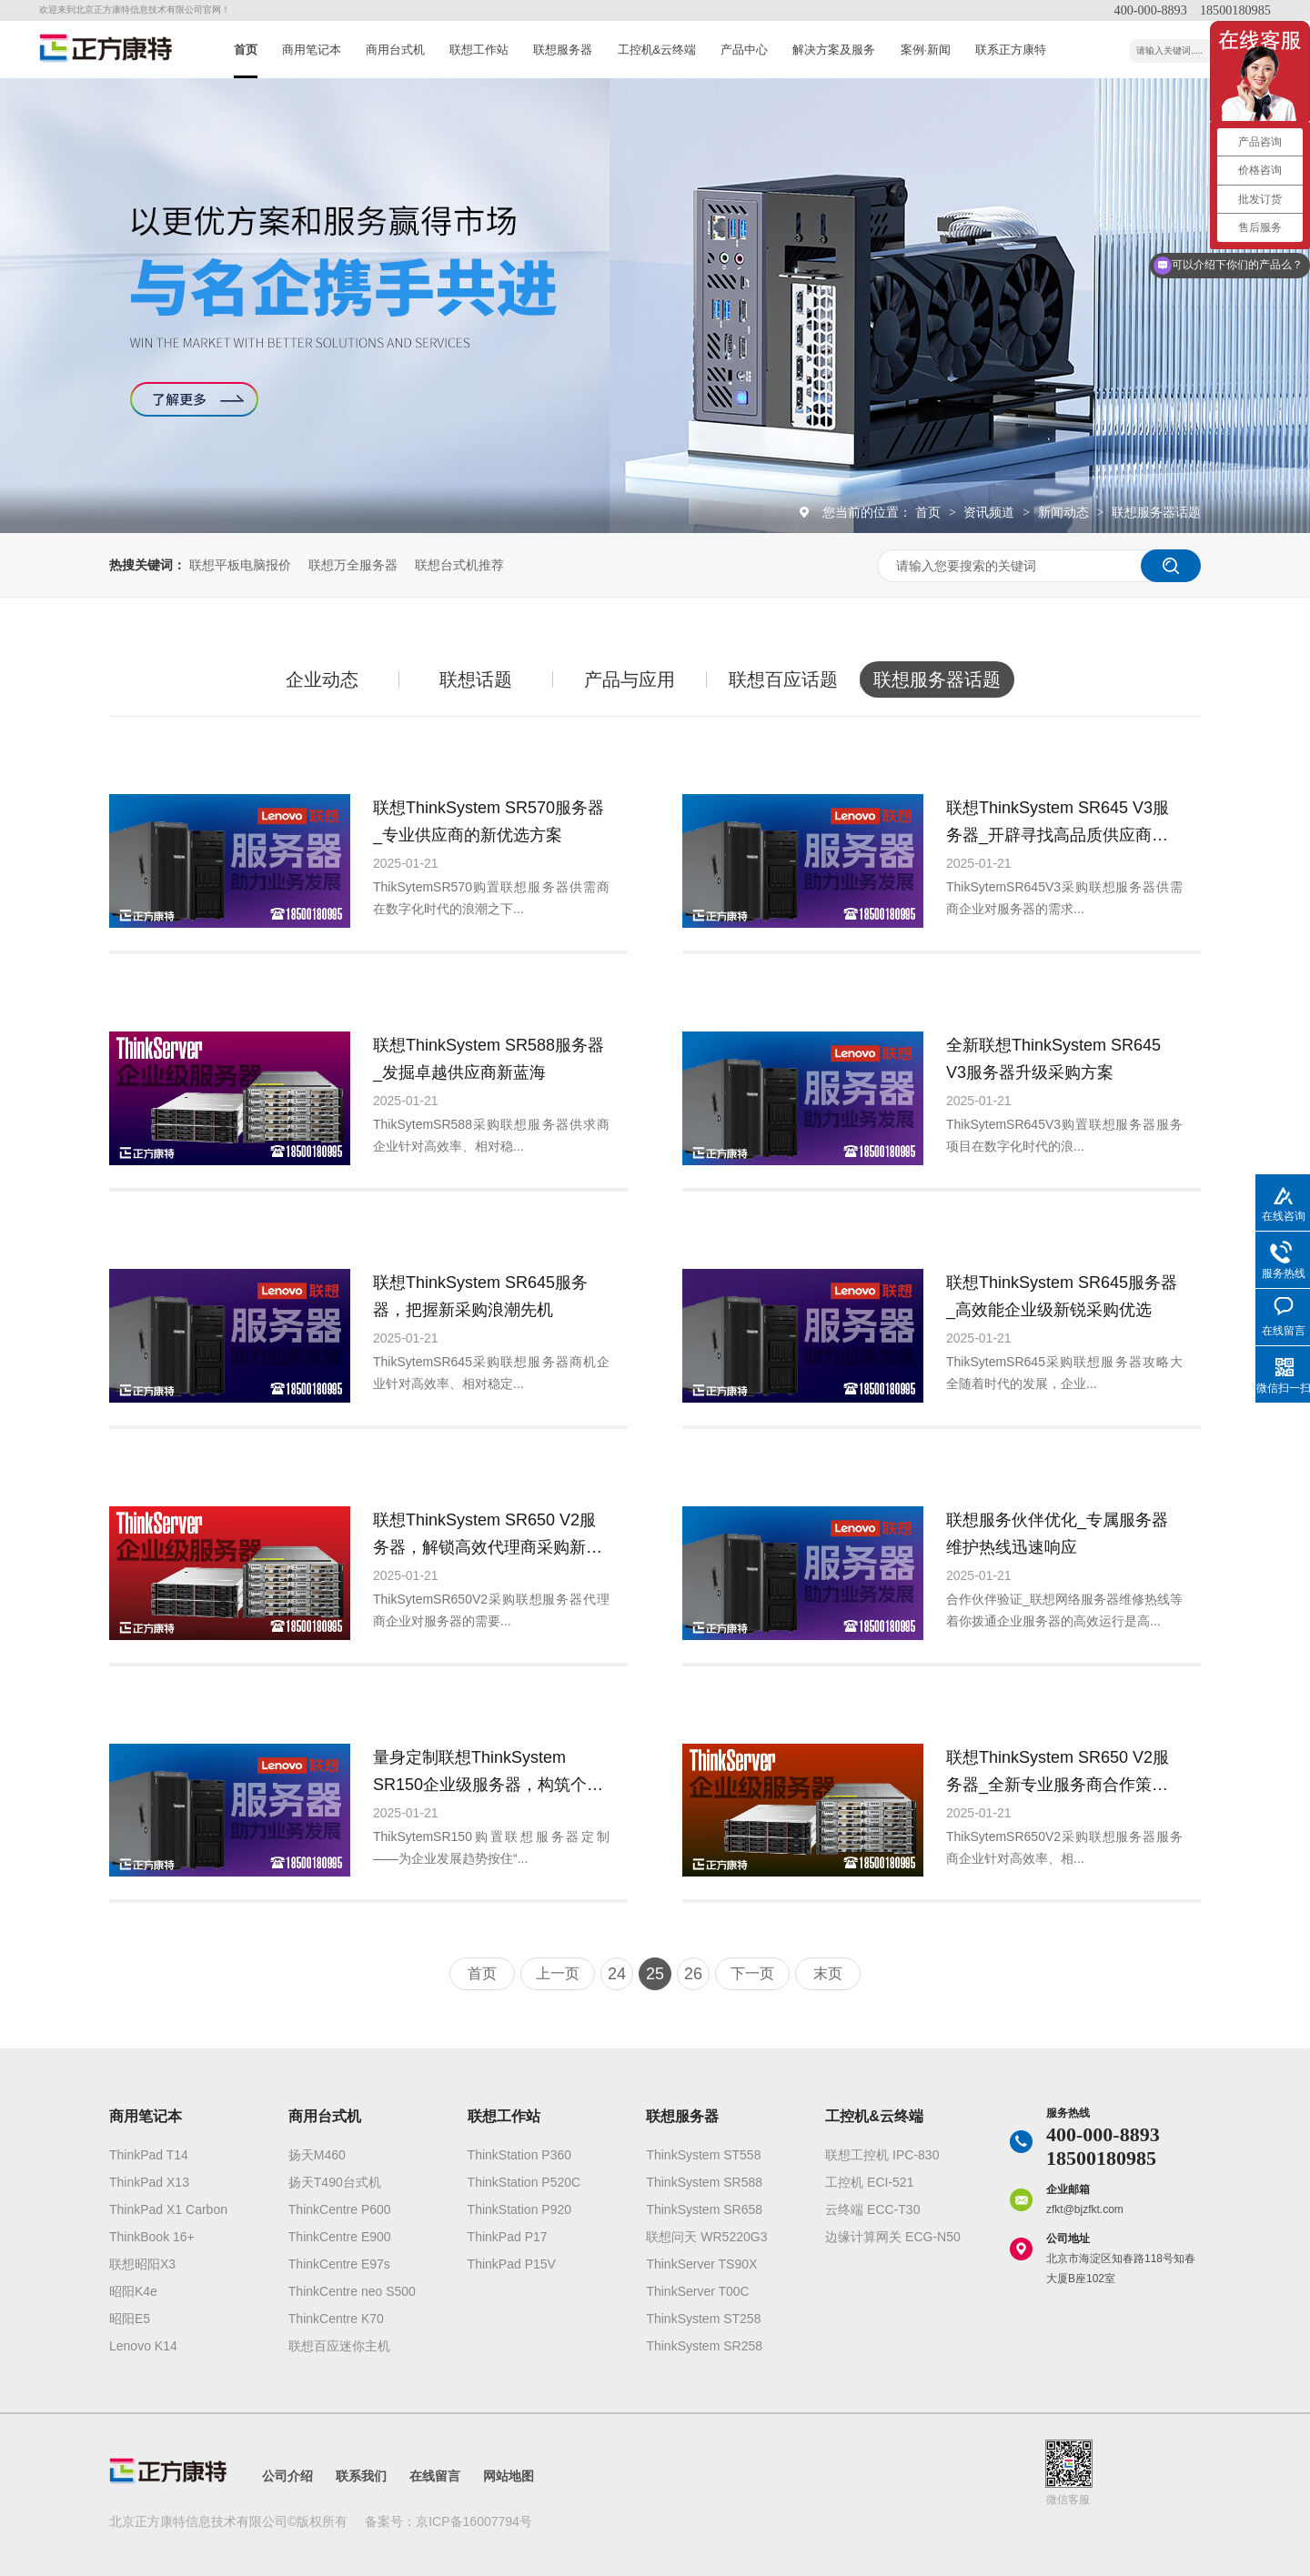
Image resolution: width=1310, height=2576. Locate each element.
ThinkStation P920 (519, 2209)
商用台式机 (395, 49)
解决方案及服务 (833, 49)
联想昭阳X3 (142, 2264)
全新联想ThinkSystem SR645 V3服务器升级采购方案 (1053, 1059)
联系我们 (361, 2476)
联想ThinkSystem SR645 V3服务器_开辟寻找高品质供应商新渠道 (1057, 824)
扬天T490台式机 (334, 2182)
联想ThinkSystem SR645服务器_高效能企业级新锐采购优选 (1061, 1296)
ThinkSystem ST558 (703, 2155)
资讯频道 (990, 512)
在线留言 (434, 2476)
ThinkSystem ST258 (703, 2318)
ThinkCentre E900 (339, 2236)
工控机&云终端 (657, 49)
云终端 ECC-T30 (872, 2209)
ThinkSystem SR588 (704, 2182)
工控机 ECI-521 (869, 2182)
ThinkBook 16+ (152, 2236)
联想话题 (475, 679)
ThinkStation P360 (519, 2155)
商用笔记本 (311, 49)
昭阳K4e (133, 2291)
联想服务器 (562, 49)
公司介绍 (287, 2476)
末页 (827, 1973)
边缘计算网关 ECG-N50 (893, 2236)
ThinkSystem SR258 (704, 2346)
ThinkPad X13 (149, 2182)
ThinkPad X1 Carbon (168, 2209)
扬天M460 (317, 2155)
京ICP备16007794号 (474, 2521)
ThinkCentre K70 (336, 2318)
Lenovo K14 (143, 2346)
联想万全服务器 (353, 565)
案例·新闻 (926, 49)
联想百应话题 (783, 679)
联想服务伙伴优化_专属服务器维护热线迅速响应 (1057, 1533)
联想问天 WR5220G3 (706, 2236)
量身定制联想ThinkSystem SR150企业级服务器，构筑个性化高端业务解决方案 (488, 1773)
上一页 (557, 1973)
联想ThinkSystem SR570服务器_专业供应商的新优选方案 (488, 821)
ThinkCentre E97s (339, 2264)
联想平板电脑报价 (240, 565)
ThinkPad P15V (512, 2264)
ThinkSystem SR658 (704, 2209)
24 (617, 1974)
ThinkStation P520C (524, 2182)
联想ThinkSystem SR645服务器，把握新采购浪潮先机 (480, 1296)
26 (693, 1974)
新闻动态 (1065, 512)
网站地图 (508, 2476)
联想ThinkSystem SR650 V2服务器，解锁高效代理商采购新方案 (487, 1536)
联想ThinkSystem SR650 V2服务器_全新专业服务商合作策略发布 (1057, 1773)
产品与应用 (629, 679)
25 (655, 1974)
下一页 (752, 1973)
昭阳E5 (129, 2318)
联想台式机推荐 (459, 565)
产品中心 (744, 49)
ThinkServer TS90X (701, 2264)
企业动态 (322, 679)
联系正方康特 (1010, 49)
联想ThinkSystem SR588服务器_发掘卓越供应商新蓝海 (488, 1059)
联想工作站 (479, 49)
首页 (245, 49)
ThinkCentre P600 (339, 2209)
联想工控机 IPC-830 (882, 2155)
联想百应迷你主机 (339, 2346)
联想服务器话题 (1156, 512)
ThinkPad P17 (508, 2236)
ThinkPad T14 (148, 2155)
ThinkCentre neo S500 (352, 2291)
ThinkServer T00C (697, 2291)
